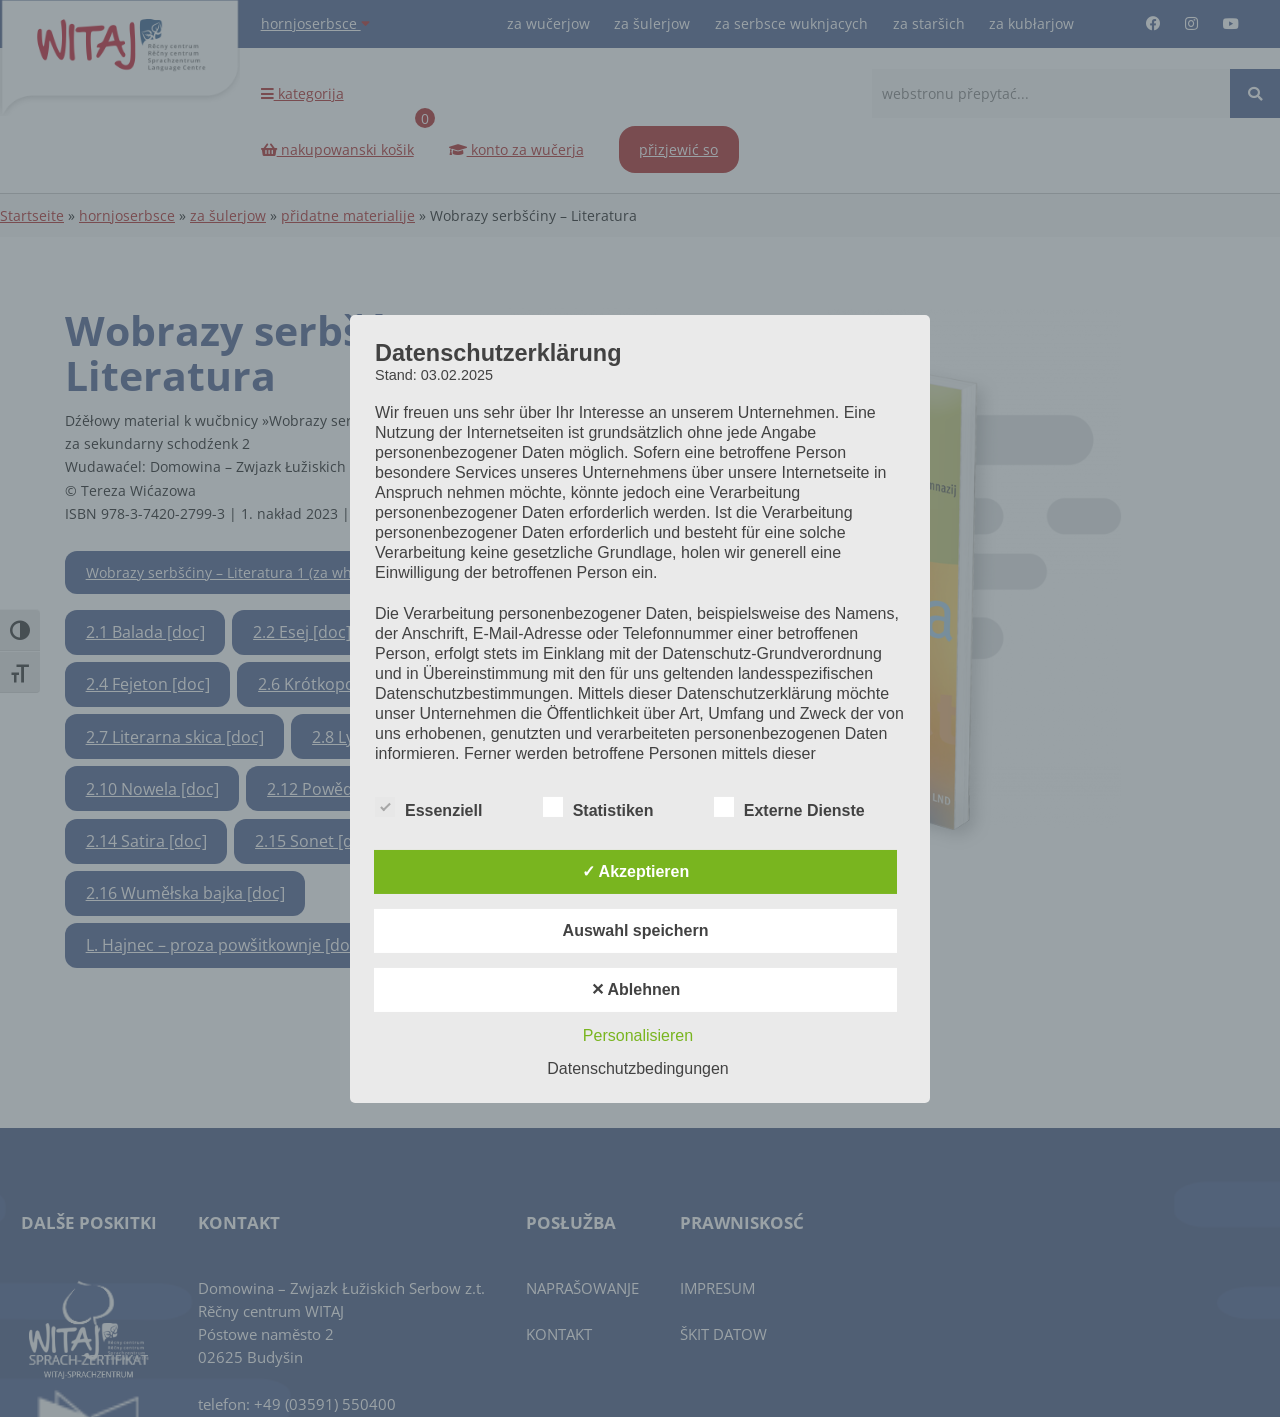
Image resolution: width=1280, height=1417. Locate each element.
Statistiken (598, 808)
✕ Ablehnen (636, 989)
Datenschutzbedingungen (637, 1068)
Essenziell (428, 808)
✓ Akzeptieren (636, 871)
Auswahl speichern (636, 930)
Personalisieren (638, 1035)
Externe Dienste (789, 808)
